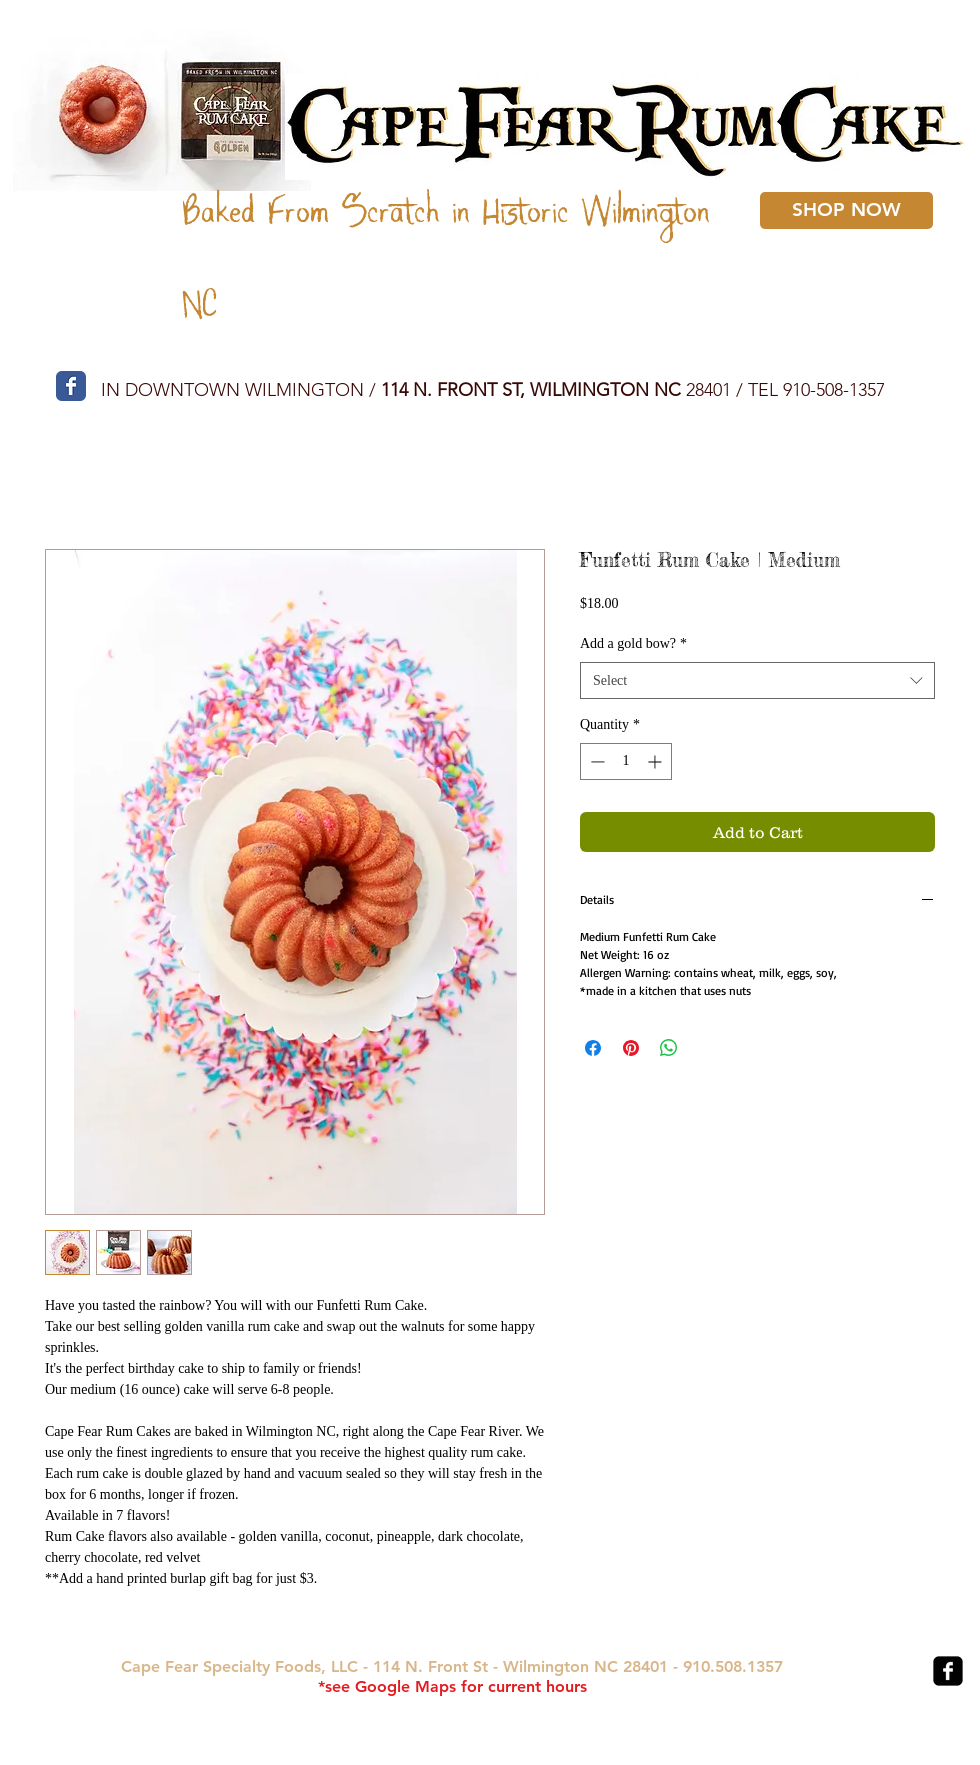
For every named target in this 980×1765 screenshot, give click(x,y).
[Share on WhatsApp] (669, 1048)
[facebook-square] (948, 1671)
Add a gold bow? (633, 643)
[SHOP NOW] (846, 210)
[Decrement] (595, 761)
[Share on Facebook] (593, 1048)
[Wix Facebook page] (71, 386)
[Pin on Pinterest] (631, 1048)
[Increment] (656, 761)
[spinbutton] (626, 761)
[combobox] (757, 681)
